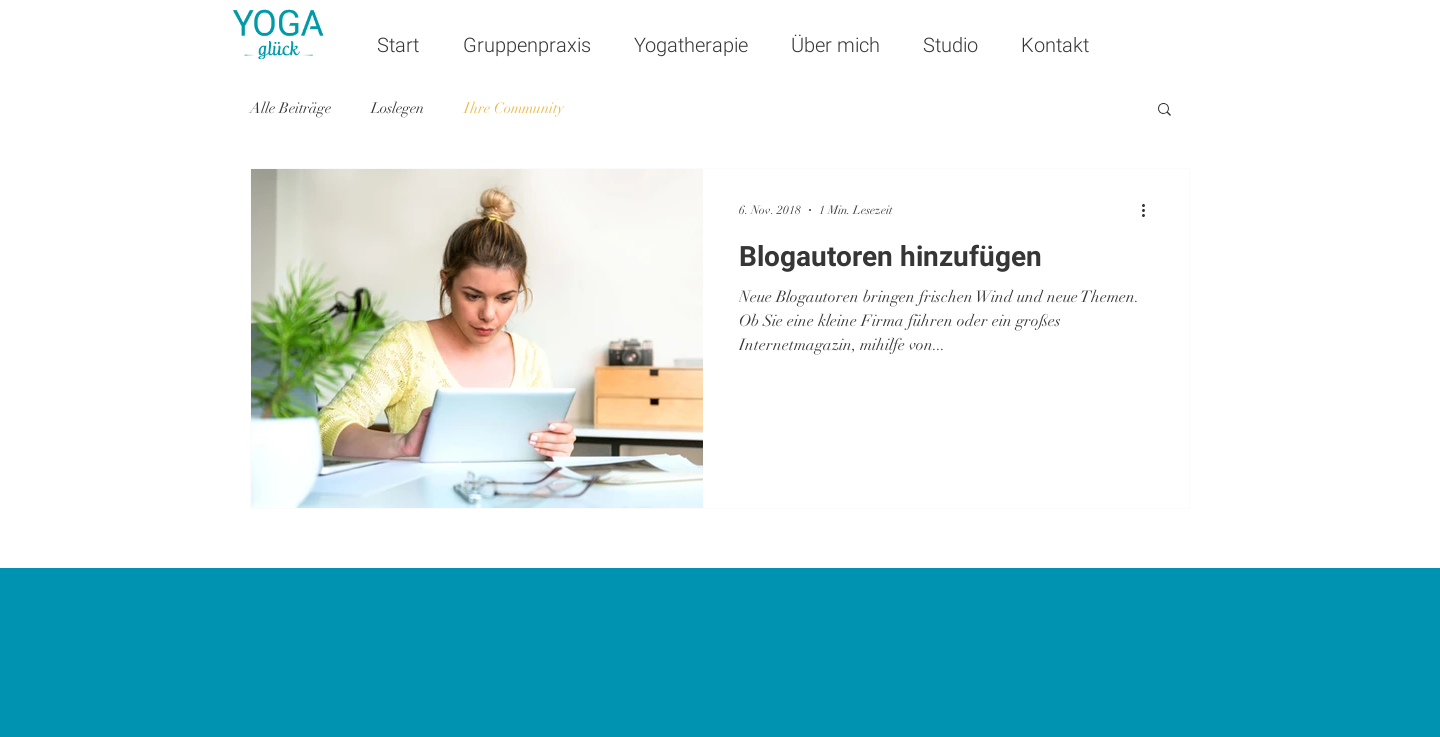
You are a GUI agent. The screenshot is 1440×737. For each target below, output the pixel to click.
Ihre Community (514, 108)
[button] (1164, 110)
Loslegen (397, 108)
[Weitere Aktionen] (1150, 210)
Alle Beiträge (290, 108)
